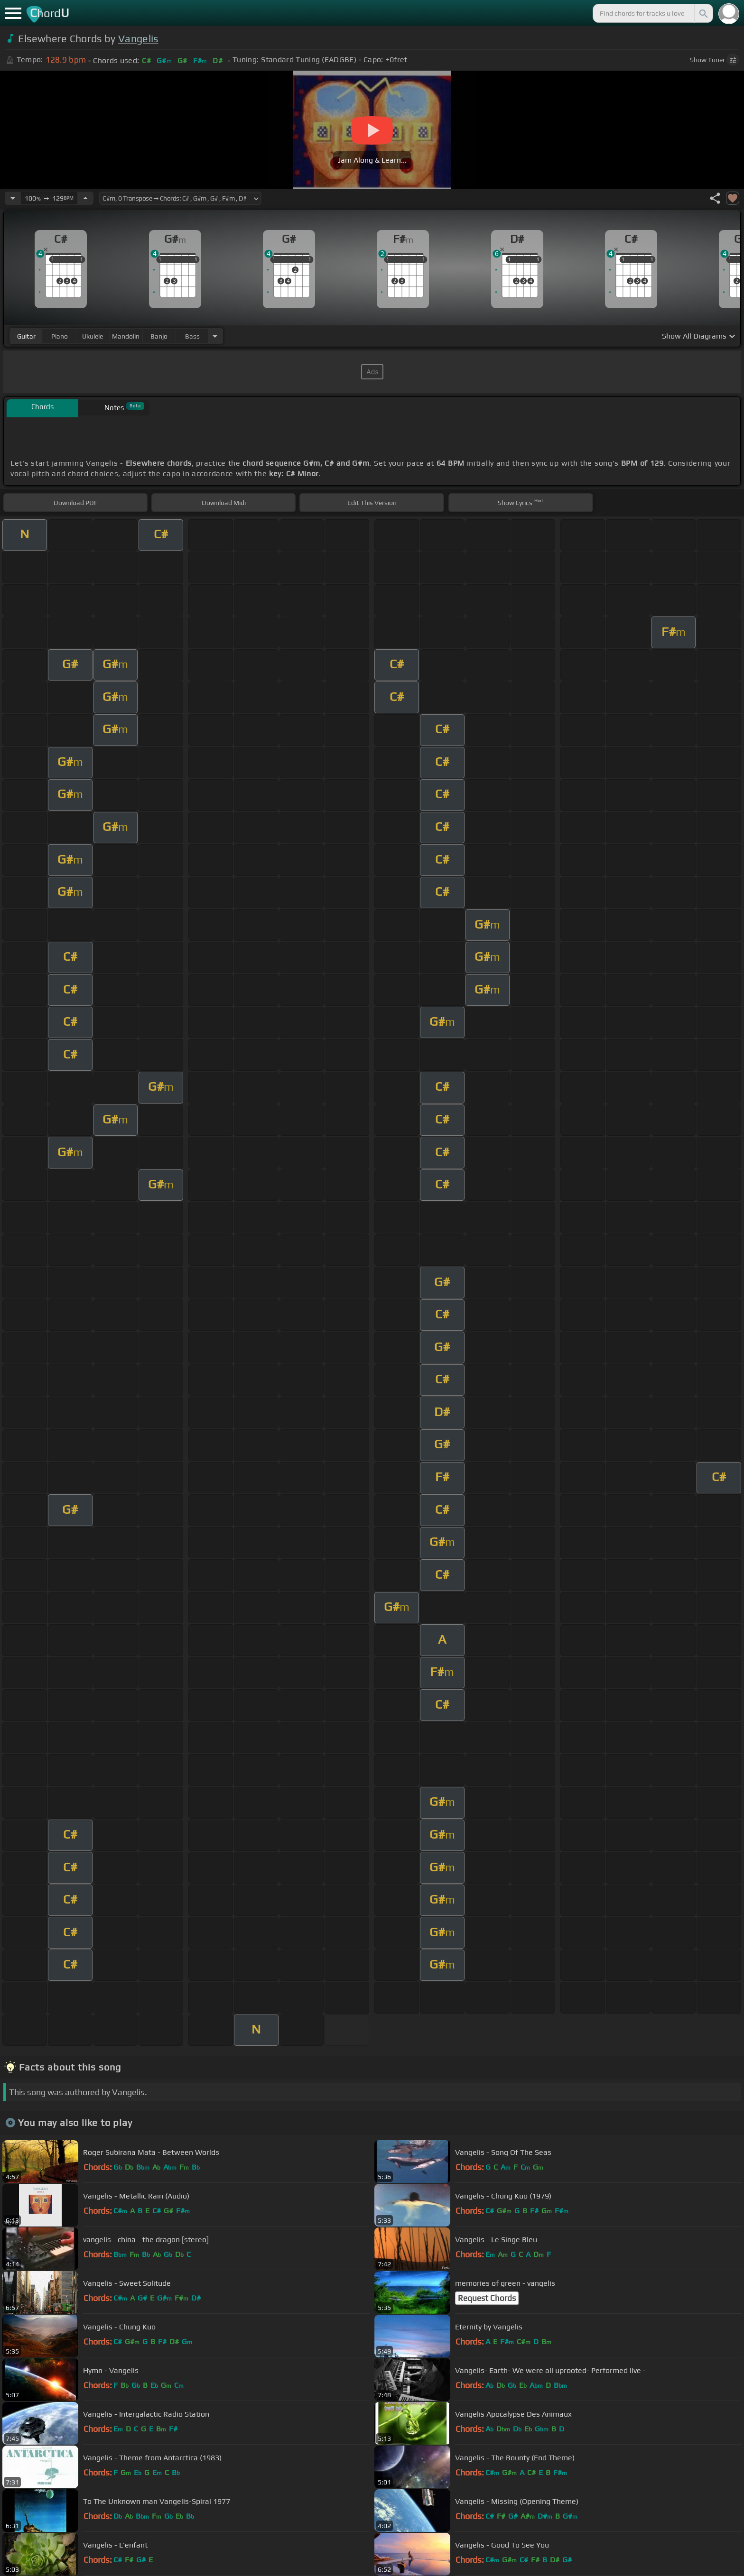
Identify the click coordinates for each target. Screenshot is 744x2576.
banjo (158, 336)
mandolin (126, 336)
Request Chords (487, 2298)
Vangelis (138, 39)
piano (59, 336)
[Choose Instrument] (215, 336)
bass (192, 336)
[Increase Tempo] (85, 198)
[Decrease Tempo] (13, 198)
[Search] (702, 13)
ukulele (92, 336)
